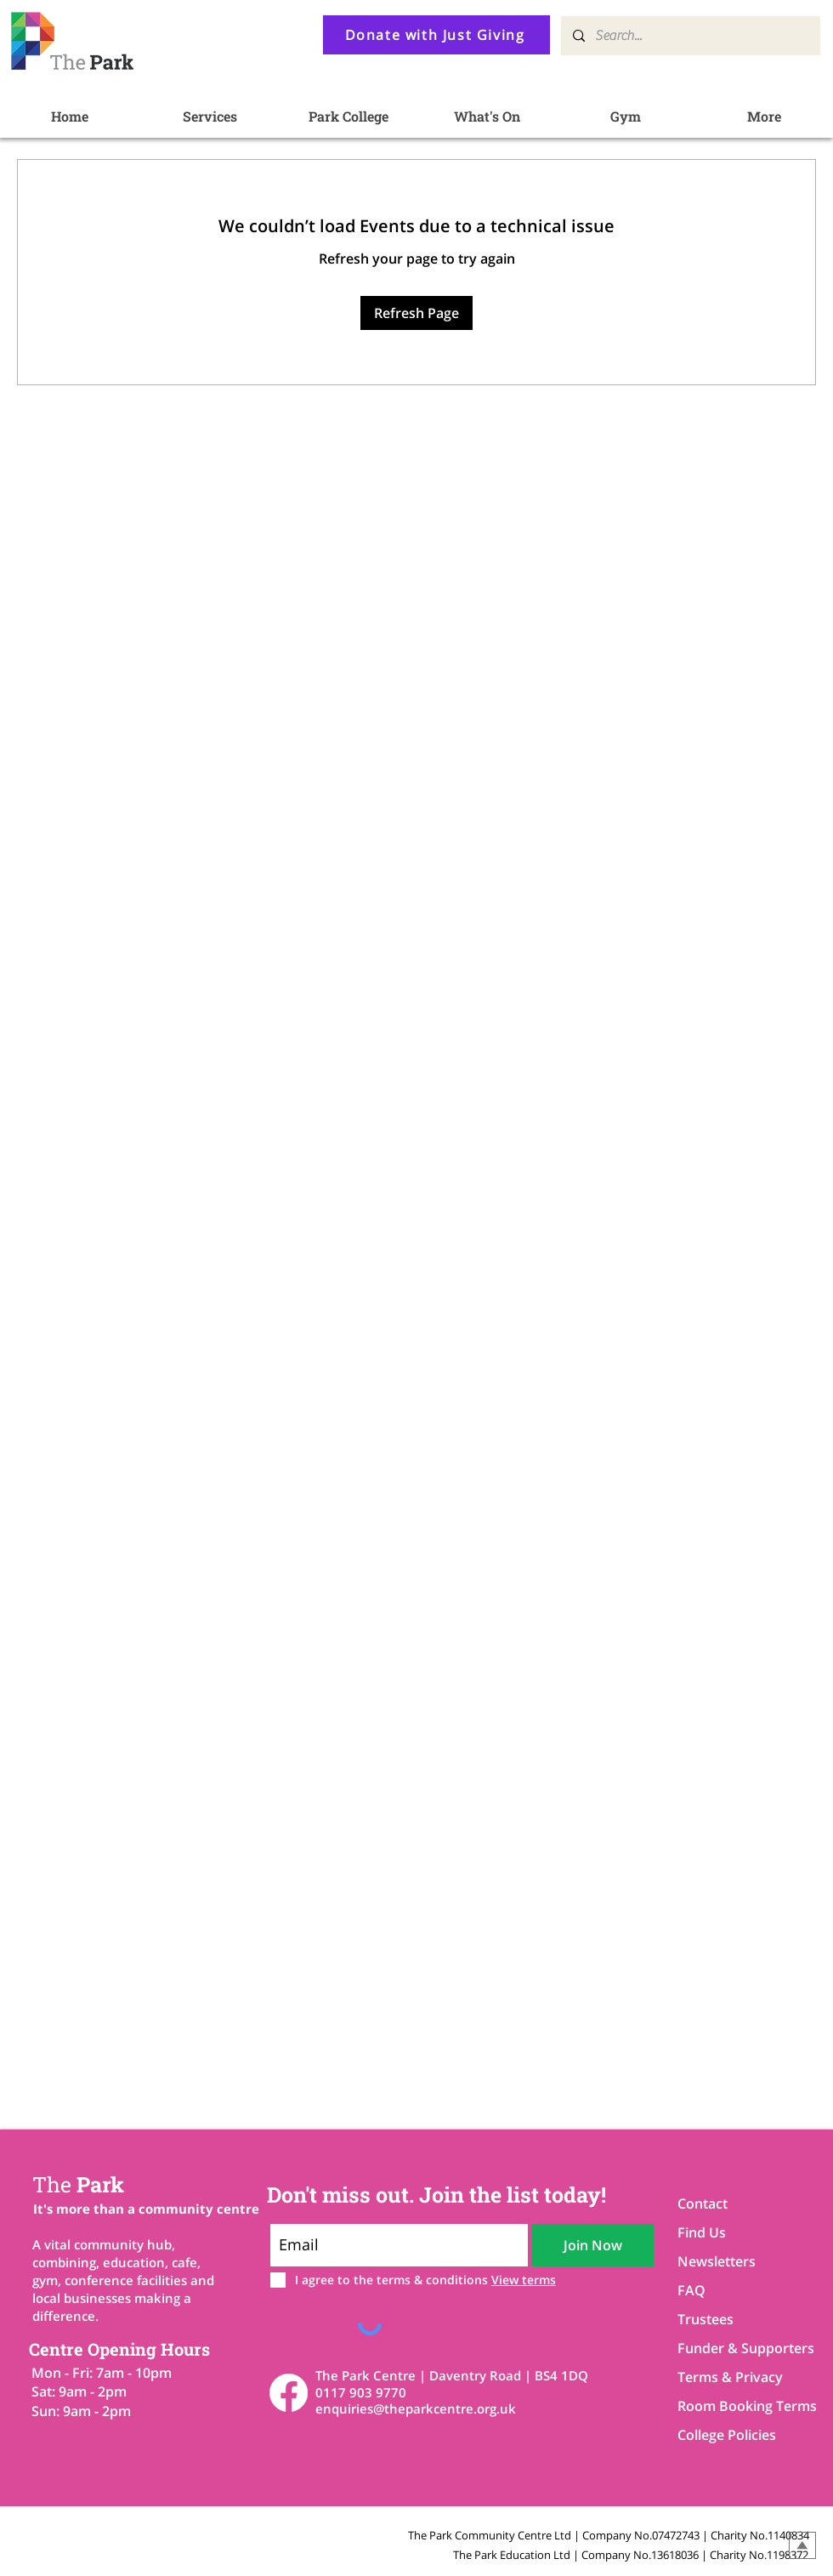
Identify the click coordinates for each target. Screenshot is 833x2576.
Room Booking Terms (737, 2406)
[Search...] (690, 35)
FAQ (691, 2290)
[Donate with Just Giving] (436, 34)
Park (78, 2184)
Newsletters (716, 2261)
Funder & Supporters (737, 2348)
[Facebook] (288, 2393)
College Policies (726, 2434)
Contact (702, 2203)
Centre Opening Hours (119, 2349)
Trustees (705, 2319)
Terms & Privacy (730, 2377)
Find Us (701, 2232)
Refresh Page (416, 313)
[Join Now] (593, 2245)
